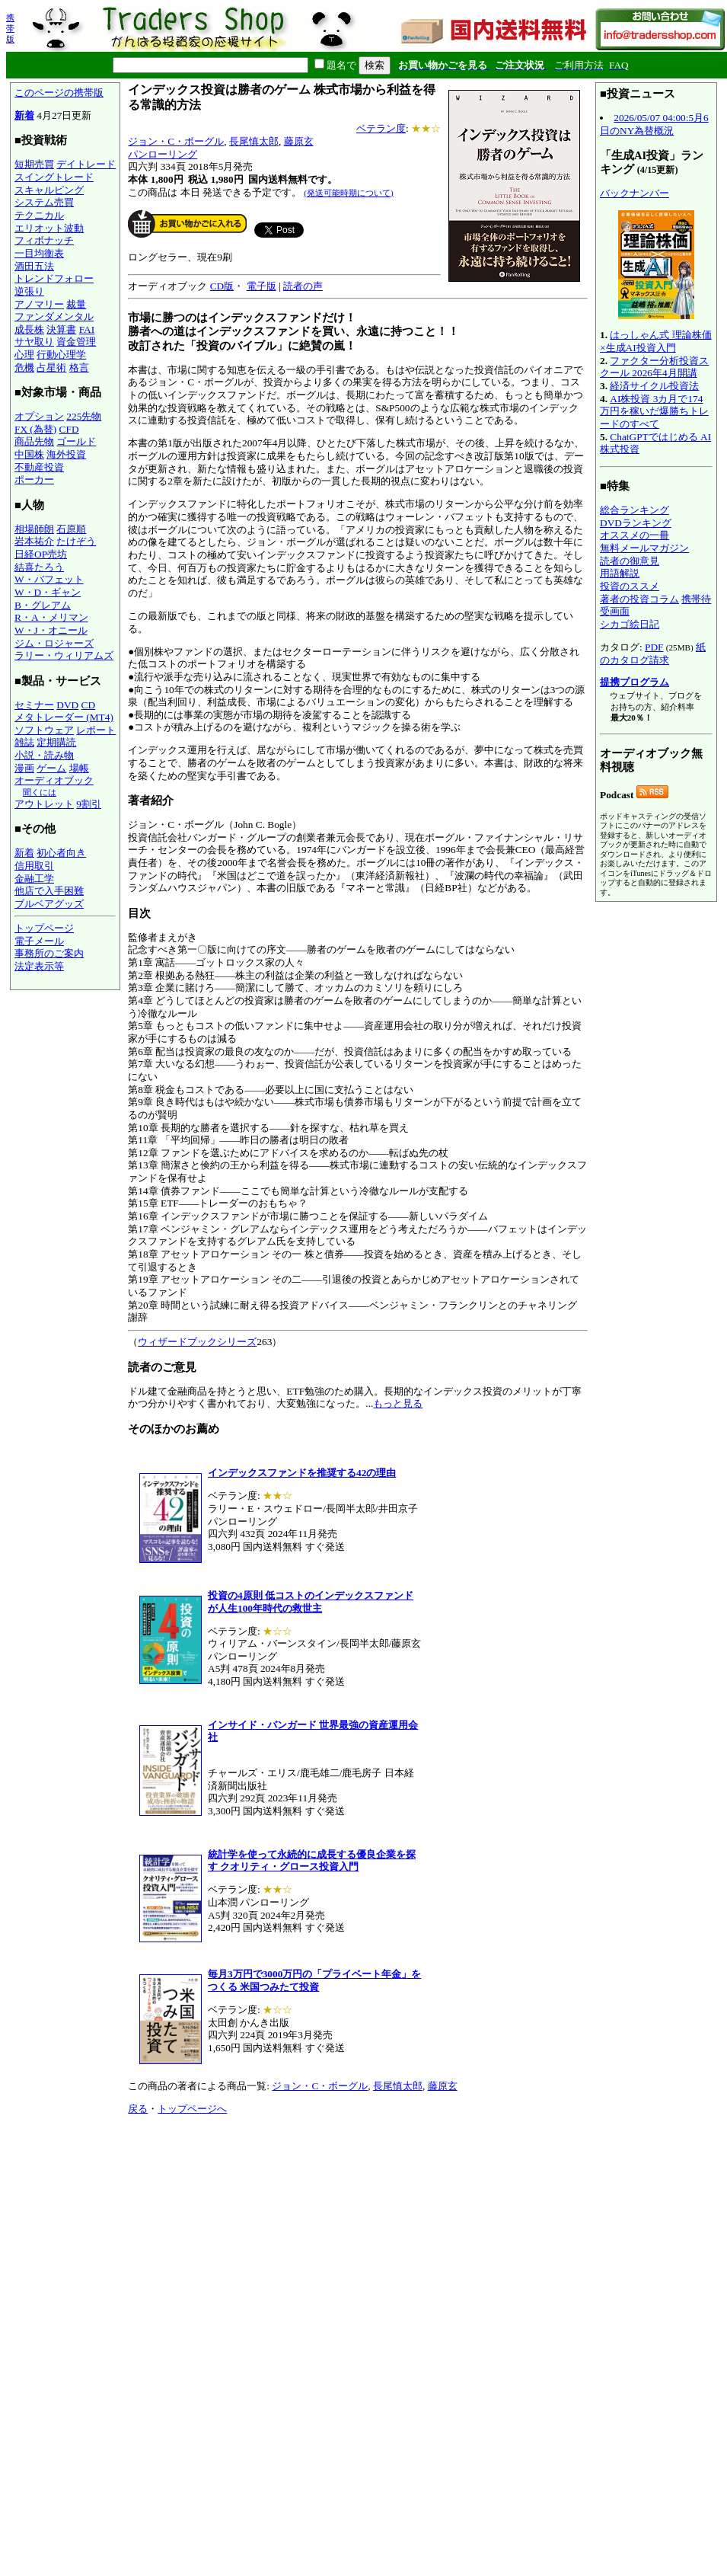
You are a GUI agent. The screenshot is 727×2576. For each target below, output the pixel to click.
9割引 (88, 804)
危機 (24, 367)
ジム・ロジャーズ (54, 643)
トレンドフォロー (54, 278)
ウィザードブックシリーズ (197, 1341)
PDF (654, 647)
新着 (24, 115)
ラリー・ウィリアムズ (63, 655)
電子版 (261, 286)
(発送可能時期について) (348, 192)
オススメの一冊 (634, 535)
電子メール (39, 941)
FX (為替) (35, 429)
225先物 (83, 416)
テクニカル (39, 215)
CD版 (222, 286)
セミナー (34, 705)
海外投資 (66, 454)
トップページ (44, 928)
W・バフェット (49, 579)
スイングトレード (54, 177)
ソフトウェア (44, 730)
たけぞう (76, 541)
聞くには (39, 792)
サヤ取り (34, 341)
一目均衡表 (39, 253)
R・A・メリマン (51, 617)
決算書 (61, 329)
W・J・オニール (51, 630)
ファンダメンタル (54, 316)
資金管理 (76, 341)
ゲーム (51, 768)
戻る (138, 2108)
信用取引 (34, 865)
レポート (96, 730)
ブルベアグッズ (49, 903)
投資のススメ (629, 586)
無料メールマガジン (644, 548)
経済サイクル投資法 (654, 386)
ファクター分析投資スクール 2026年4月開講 (654, 367)
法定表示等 (39, 966)
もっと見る (397, 1403)
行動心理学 (61, 354)
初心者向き (61, 852)
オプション (39, 416)
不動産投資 (39, 467)
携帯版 (10, 28)
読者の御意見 (629, 561)
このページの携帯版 (59, 92)
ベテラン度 (381, 128)
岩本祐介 (34, 541)
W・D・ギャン (47, 592)
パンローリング (162, 154)
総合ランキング (634, 510)
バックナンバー (634, 193)
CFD (69, 429)
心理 (24, 354)
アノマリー (39, 304)
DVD (67, 705)
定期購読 (56, 742)
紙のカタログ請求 (653, 653)
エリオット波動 (49, 228)
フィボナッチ (44, 240)
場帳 (79, 768)
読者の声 (303, 286)
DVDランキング (635, 523)
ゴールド (76, 441)
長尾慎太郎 (254, 141)
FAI (87, 329)
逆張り (29, 291)
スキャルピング (49, 190)
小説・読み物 (44, 755)
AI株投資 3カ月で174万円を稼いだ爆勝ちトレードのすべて (654, 411)
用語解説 (619, 573)
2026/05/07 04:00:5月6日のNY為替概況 (654, 124)
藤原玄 (299, 141)
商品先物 (34, 441)
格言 (79, 367)
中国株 (29, 454)
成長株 (29, 329)
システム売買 (44, 202)
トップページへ (192, 2108)
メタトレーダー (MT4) (63, 717)
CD (88, 705)
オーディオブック (54, 780)
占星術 (51, 367)
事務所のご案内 (49, 953)
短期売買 (34, 164)
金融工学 (34, 878)
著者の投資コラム (639, 599)
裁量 (76, 304)
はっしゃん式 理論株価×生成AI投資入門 (656, 341)
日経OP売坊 (40, 554)
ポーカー (34, 479)
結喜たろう (39, 567)
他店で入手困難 (49, 890)
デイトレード (86, 164)
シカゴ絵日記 (629, 624)
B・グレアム (42, 605)
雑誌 (24, 742)
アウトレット (44, 804)
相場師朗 (34, 529)
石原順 (71, 529)
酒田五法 (34, 266)
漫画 (24, 768)
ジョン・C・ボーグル (176, 141)
